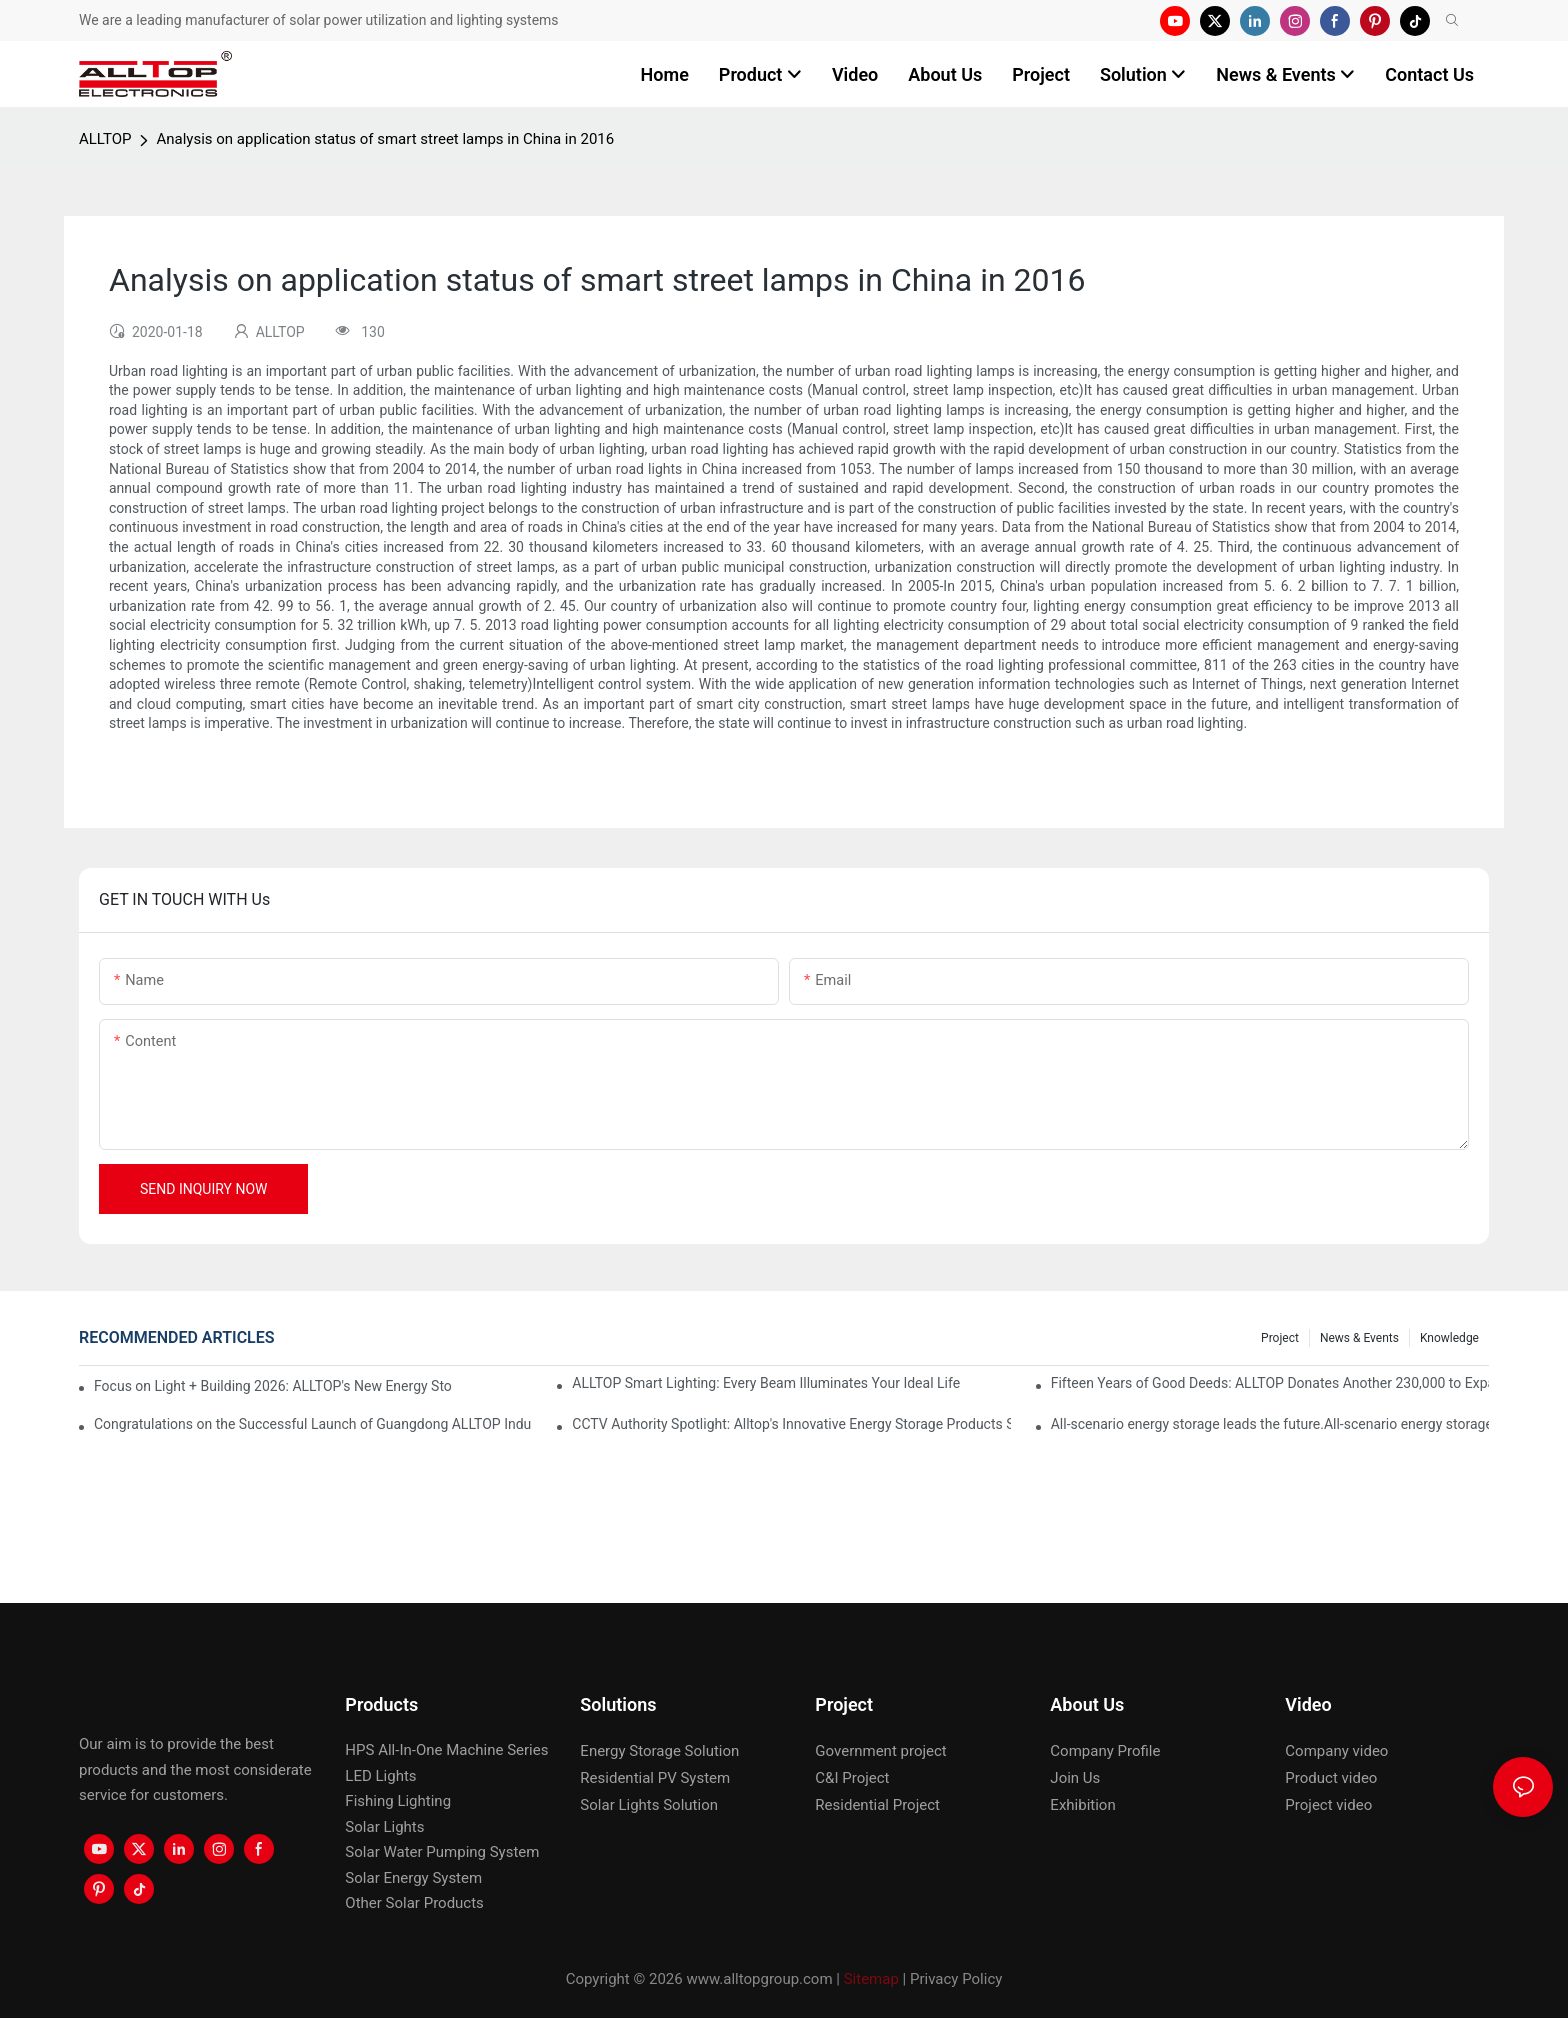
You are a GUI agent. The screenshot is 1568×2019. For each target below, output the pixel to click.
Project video (1328, 1805)
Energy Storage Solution (659, 1751)
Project (1280, 1338)
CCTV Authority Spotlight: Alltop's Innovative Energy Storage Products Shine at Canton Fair (791, 1424)
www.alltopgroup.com (759, 1979)
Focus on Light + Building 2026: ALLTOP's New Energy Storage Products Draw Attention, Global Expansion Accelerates (273, 1386)
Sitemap (871, 1979)
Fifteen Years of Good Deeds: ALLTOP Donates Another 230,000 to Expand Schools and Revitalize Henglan (1270, 1383)
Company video (1336, 1751)
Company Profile (1105, 1751)
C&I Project (852, 1778)
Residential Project (877, 1805)
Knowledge (1449, 1338)
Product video (1331, 1778)
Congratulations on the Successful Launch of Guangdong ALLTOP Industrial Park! (313, 1424)
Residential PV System (655, 1778)
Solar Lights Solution (649, 1805)
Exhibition (1082, 1805)
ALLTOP (105, 139)
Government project (880, 1751)
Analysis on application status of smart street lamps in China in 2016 (385, 139)
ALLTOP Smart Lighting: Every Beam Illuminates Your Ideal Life (766, 1383)
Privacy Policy (956, 1979)
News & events (1359, 1338)
